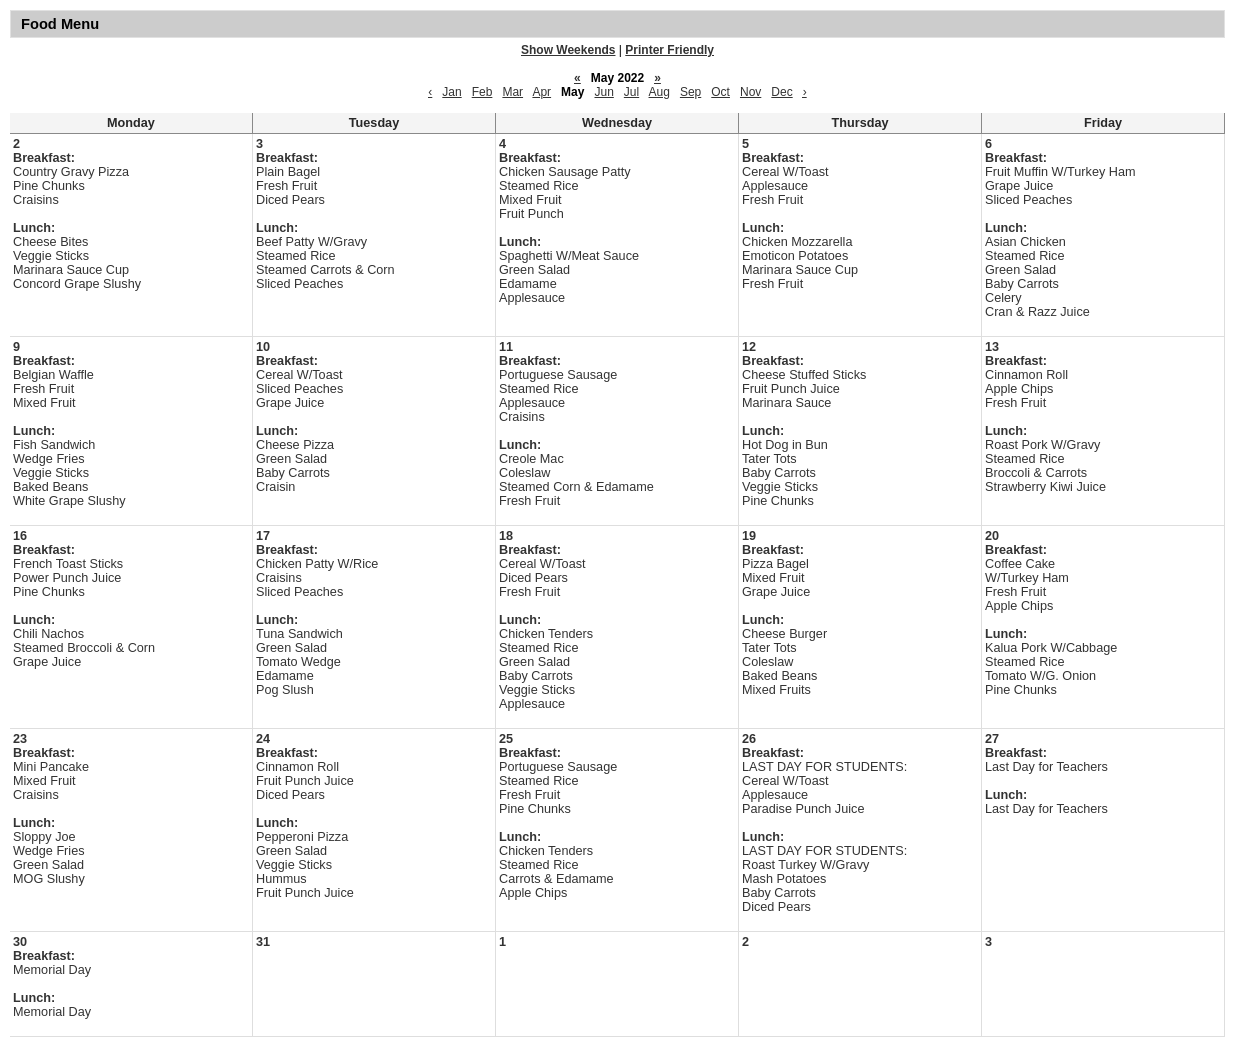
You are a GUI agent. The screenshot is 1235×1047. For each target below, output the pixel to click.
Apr (541, 92)
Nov (750, 92)
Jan (451, 92)
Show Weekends (568, 50)
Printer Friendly (669, 50)
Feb (482, 92)
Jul (631, 92)
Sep (690, 92)
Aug (659, 92)
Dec (781, 92)
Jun (603, 92)
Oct (720, 92)
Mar (512, 92)
